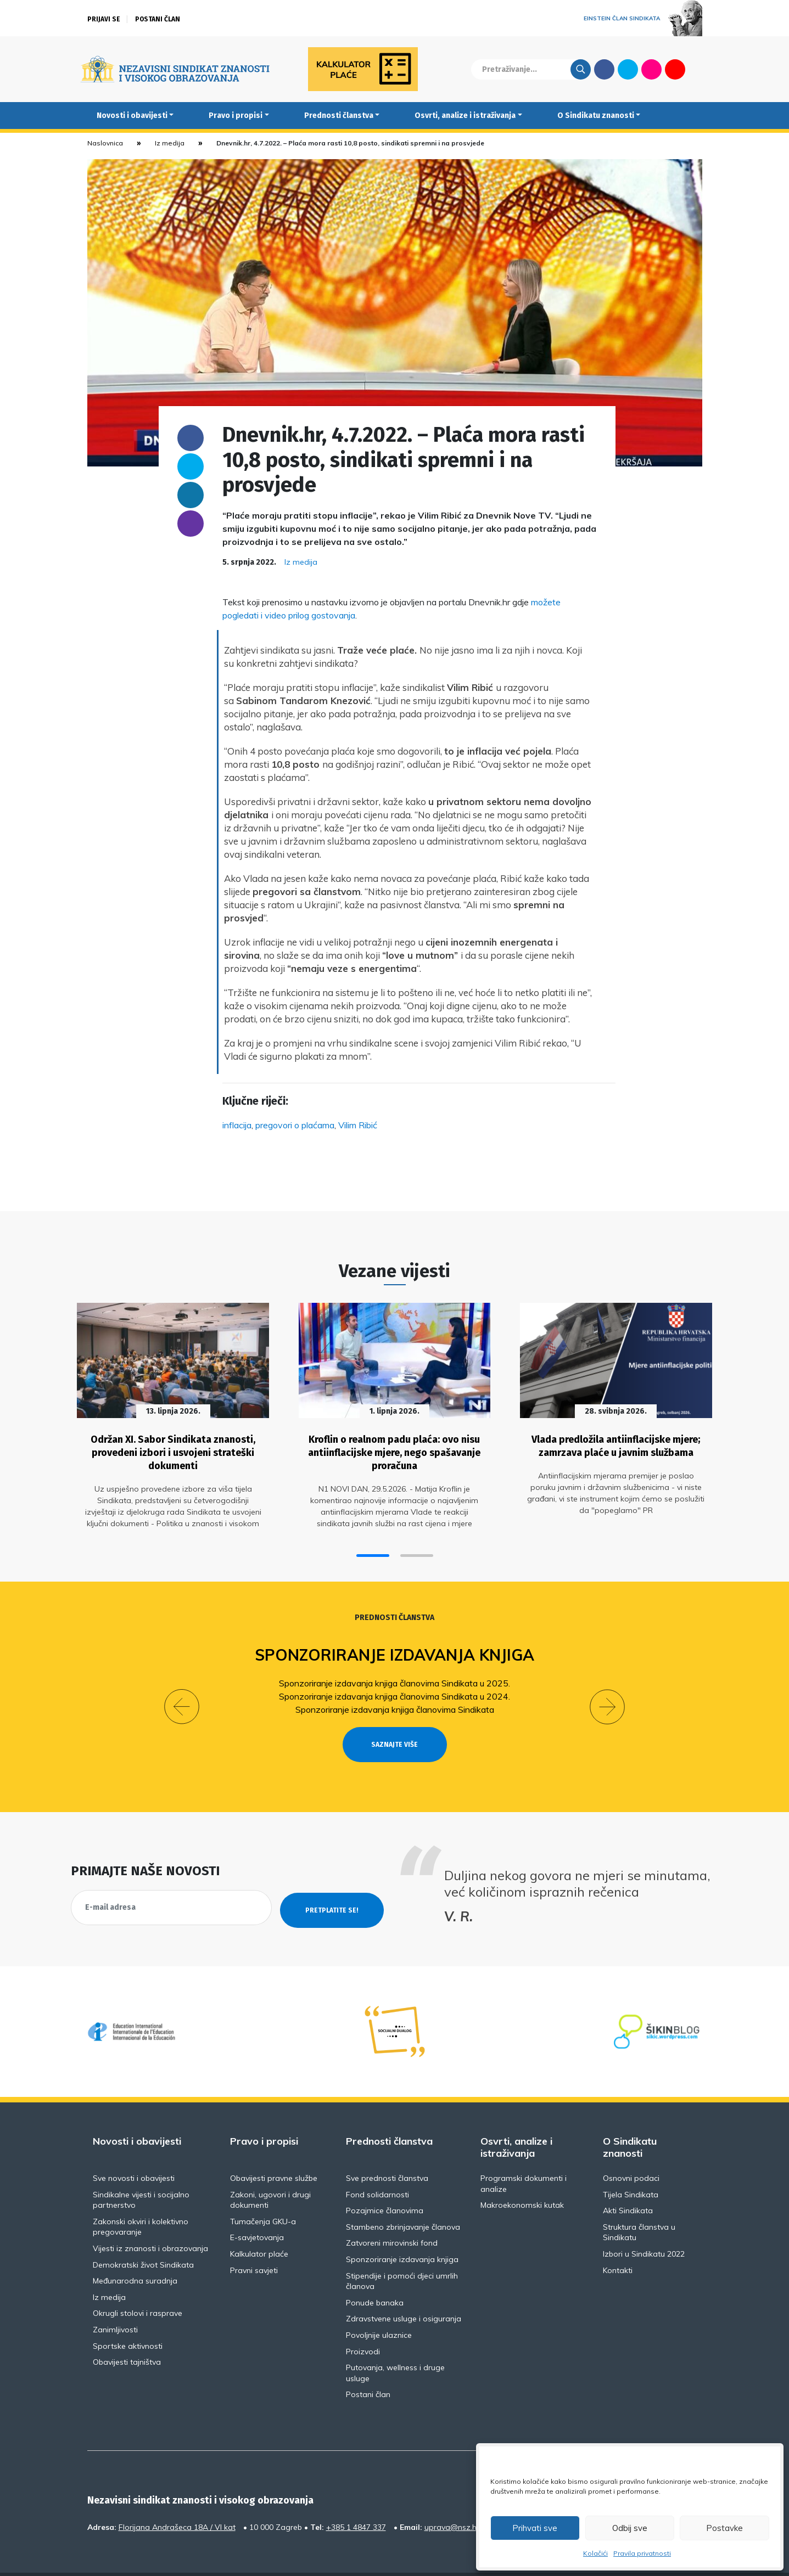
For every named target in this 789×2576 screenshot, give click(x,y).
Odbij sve (629, 2528)
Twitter (628, 69)
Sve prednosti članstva (387, 2150)
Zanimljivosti (115, 2301)
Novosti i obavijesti (132, 115)
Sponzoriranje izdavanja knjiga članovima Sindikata (394, 1700)
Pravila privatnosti (642, 2553)
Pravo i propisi (235, 115)
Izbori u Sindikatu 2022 (644, 2225)
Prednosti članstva (338, 115)
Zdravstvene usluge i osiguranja (403, 2290)
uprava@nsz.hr (451, 2499)
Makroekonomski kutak (522, 2176)
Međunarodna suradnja (135, 2252)
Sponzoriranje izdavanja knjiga (394, 1646)
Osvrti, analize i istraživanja (465, 115)
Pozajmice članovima (384, 2182)
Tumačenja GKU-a (263, 2193)
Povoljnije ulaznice (379, 2306)
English (699, 69)
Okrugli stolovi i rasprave (137, 2285)
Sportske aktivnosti (128, 2317)
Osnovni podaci (631, 2150)
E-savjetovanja (257, 2209)
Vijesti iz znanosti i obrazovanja (150, 2220)
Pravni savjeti (254, 2242)
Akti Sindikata (628, 2182)
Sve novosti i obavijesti (134, 2150)
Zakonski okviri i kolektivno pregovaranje (140, 2198)
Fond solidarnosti (377, 2166)
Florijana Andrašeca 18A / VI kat (177, 2499)
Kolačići (595, 2553)
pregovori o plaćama (294, 1125)
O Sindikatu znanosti (595, 115)
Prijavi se (103, 19)
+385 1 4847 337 (356, 2499)
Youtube (675, 69)
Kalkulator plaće (259, 2225)
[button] (372, 1547)
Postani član (157, 19)
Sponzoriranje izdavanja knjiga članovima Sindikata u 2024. (394, 1687)
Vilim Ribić (357, 1125)
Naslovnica (105, 143)
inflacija (236, 1125)
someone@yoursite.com (190, 523)
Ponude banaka (375, 2274)
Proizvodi (363, 2323)
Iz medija (169, 143)
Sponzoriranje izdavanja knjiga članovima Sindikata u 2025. (394, 1674)
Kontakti (618, 2242)
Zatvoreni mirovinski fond (392, 2214)
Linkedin (190, 495)
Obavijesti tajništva (127, 2333)
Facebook (604, 69)
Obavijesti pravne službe (273, 2150)
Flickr (651, 69)
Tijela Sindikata (630, 2166)
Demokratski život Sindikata (143, 2236)
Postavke (724, 2528)
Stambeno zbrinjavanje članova (403, 2198)
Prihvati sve (534, 2528)
